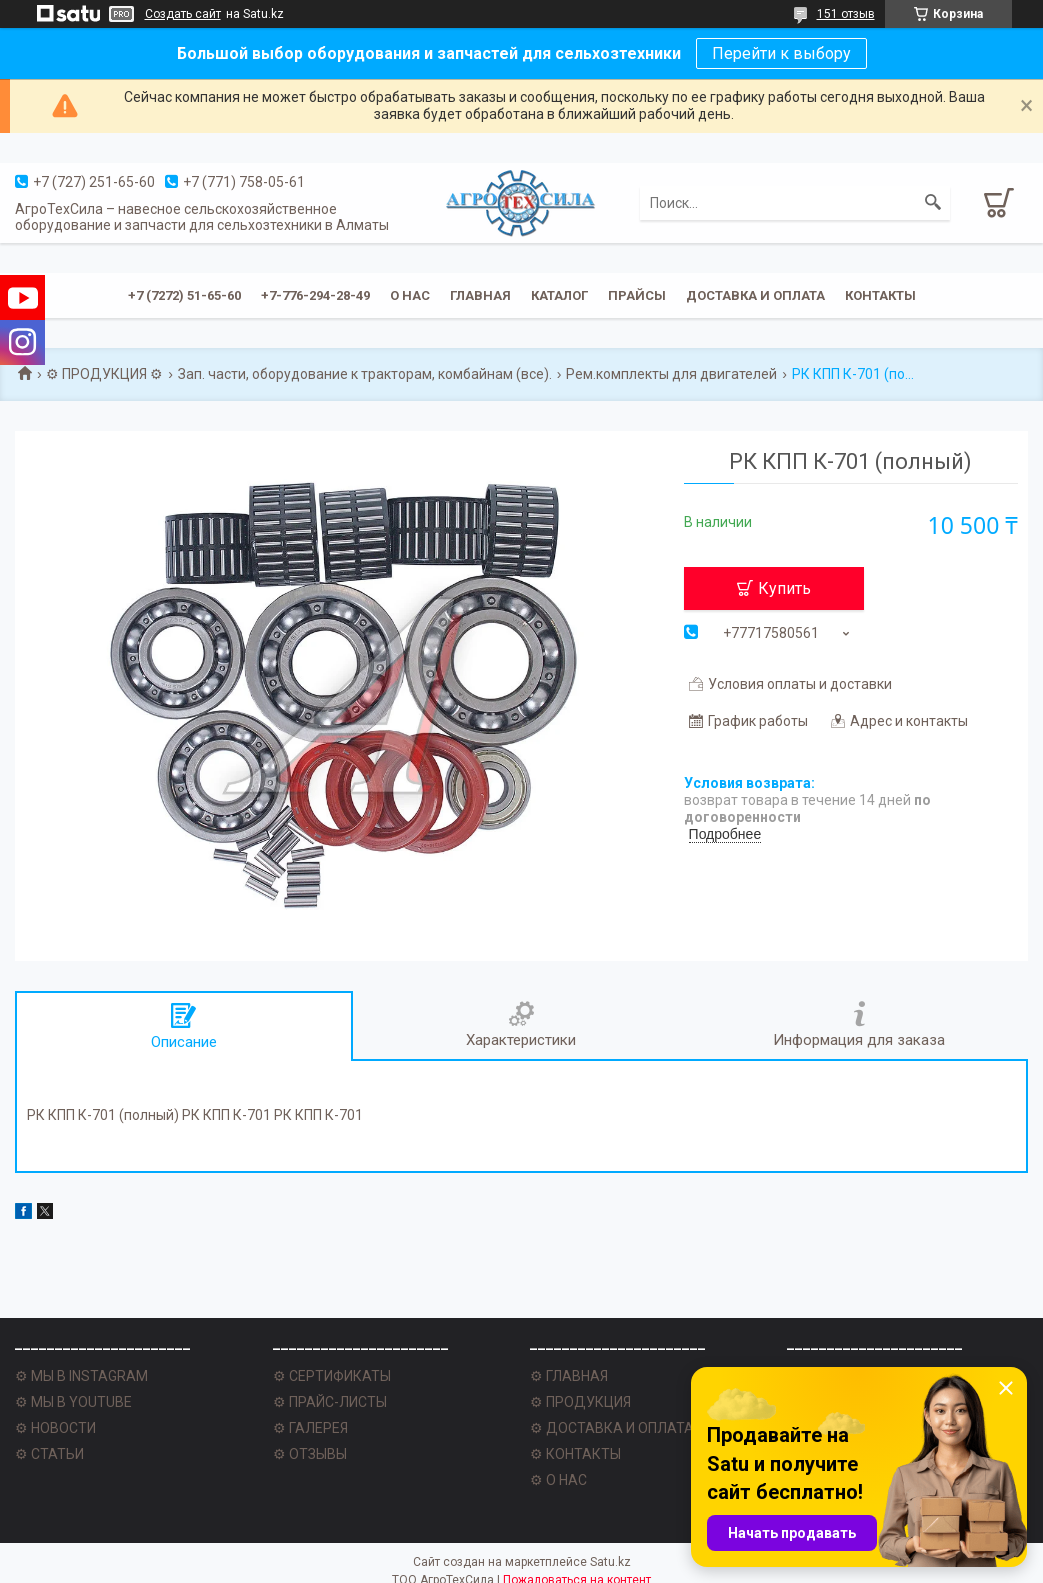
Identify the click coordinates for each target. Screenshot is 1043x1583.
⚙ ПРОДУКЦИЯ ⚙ (104, 374)
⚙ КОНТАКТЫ (575, 1454)
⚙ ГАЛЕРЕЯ (310, 1428)
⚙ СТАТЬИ (49, 1454)
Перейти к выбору (781, 53)
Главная (480, 295)
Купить (784, 588)
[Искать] (933, 203)
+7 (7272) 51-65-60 (184, 295)
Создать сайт (183, 14)
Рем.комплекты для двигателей (671, 374)
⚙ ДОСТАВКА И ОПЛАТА (612, 1428)
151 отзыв (846, 14)
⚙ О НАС (558, 1480)
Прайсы (637, 295)
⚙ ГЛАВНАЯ (569, 1376)
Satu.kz (610, 1562)
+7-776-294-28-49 (315, 295)
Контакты (880, 295)
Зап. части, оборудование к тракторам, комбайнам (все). (365, 374)
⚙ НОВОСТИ (55, 1428)
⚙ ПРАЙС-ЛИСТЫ (330, 1402)
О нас (410, 295)
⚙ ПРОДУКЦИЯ (580, 1402)
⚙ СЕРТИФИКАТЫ (332, 1376)
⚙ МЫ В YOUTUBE (73, 1402)
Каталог (559, 295)
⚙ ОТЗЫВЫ (310, 1454)
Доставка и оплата (755, 295)
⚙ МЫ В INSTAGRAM (81, 1376)
